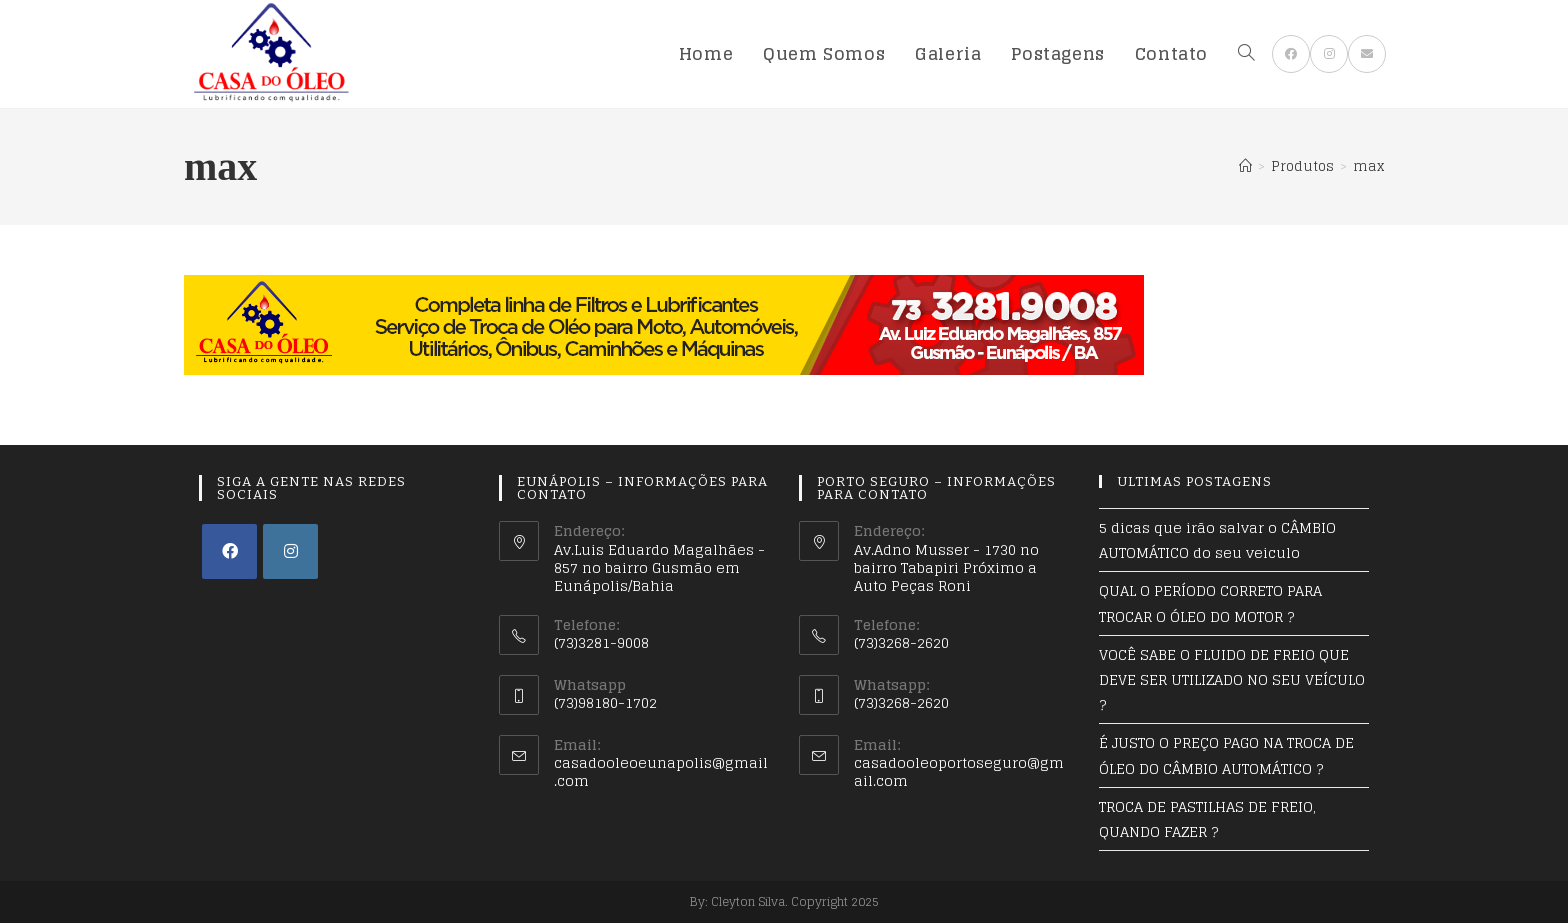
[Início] (1245, 166)
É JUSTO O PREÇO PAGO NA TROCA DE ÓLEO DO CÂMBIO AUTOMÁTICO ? (1226, 755)
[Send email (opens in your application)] (1367, 54)
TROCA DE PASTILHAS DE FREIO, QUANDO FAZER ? (1207, 819)
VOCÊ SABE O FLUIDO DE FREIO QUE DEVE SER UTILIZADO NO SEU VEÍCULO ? (1232, 679)
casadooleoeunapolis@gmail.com (661, 771)
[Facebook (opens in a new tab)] (1291, 54)
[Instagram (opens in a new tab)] (1329, 54)
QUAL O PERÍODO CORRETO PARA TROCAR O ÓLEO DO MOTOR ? (1210, 603)
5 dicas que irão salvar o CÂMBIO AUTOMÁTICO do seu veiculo (1217, 540)
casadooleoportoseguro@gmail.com (959, 771)
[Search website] (1246, 54)
